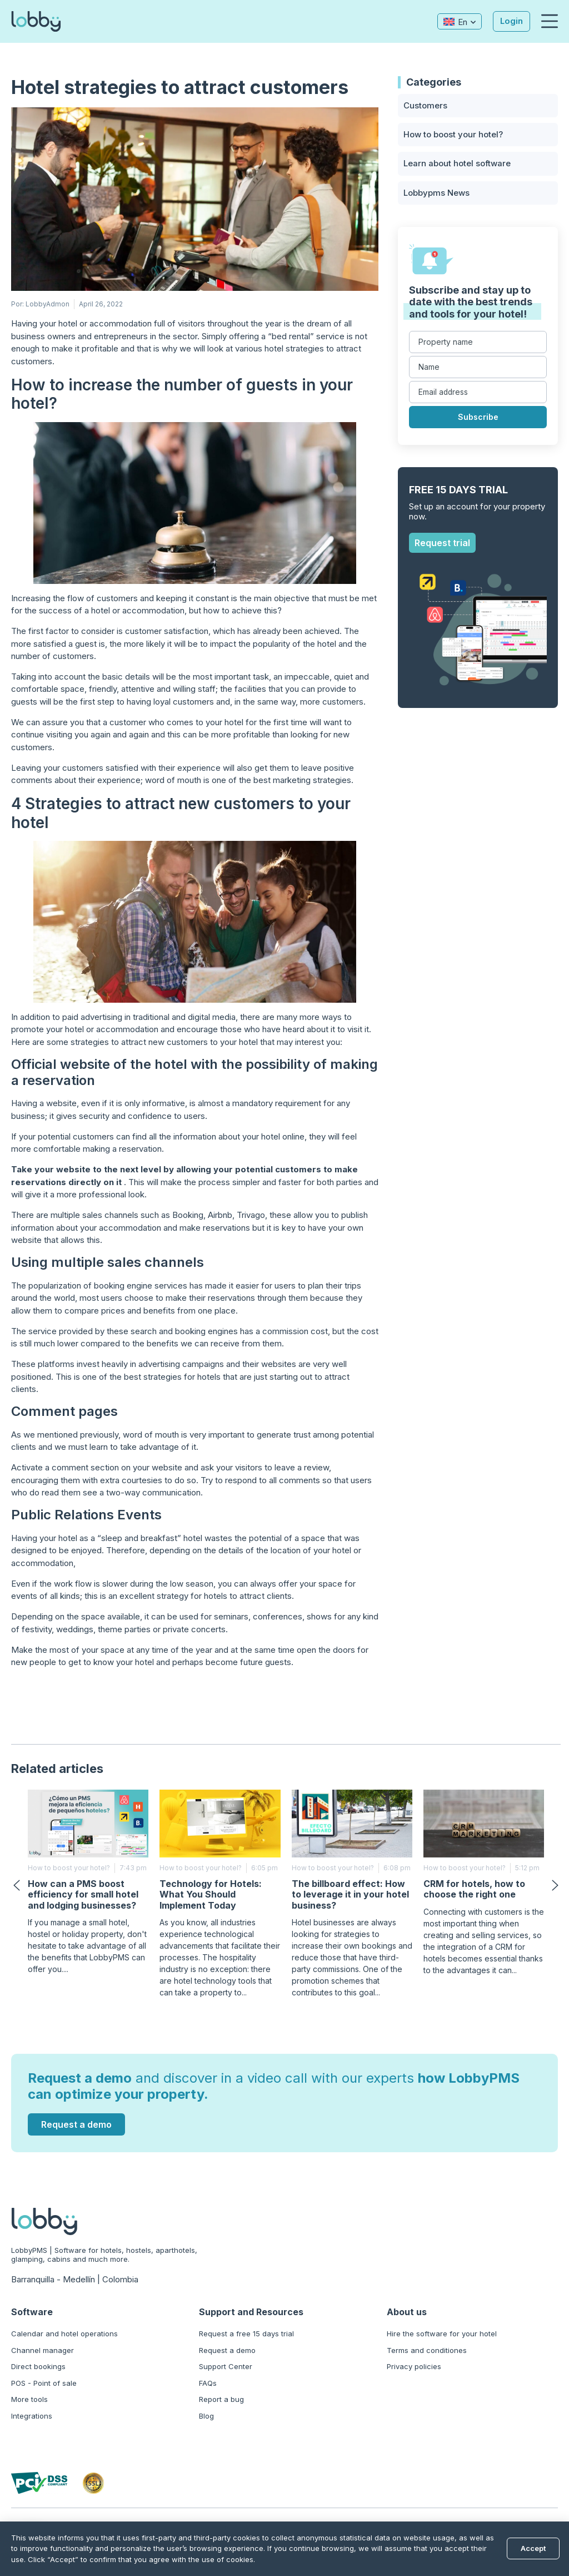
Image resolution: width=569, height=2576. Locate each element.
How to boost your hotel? (453, 134)
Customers (425, 105)
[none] (459, 21)
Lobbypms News (436, 192)
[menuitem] (459, 21)
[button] (549, 21)
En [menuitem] (462, 22)
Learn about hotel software (457, 163)
